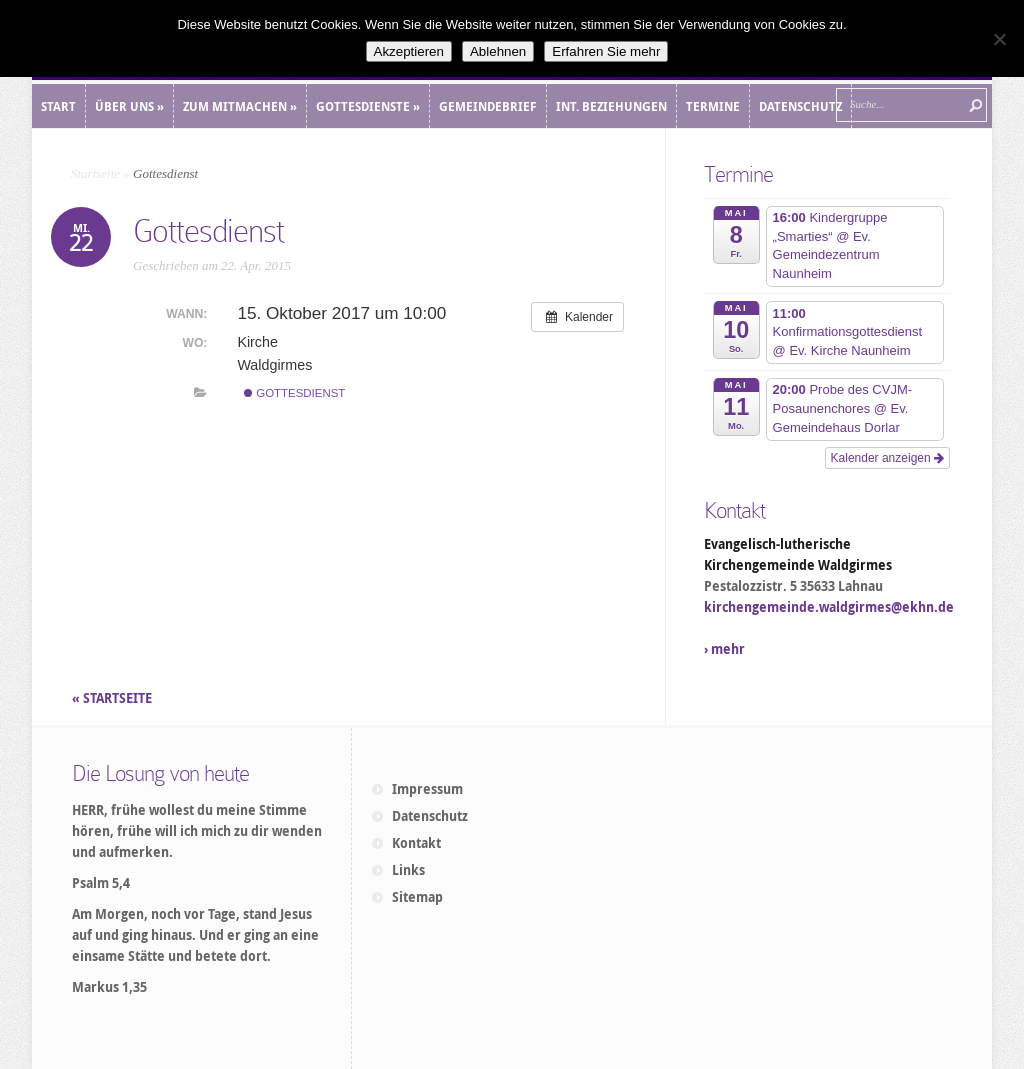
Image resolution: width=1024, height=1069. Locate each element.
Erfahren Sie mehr (606, 51)
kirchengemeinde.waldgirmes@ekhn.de (829, 607)
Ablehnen (498, 51)
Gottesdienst (294, 393)
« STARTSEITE (113, 698)
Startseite (95, 173)
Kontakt (416, 843)
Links (408, 870)
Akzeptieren (409, 51)
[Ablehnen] (999, 39)
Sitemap (417, 897)
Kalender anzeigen (887, 458)
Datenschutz (430, 816)
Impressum (427, 789)
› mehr (724, 649)
